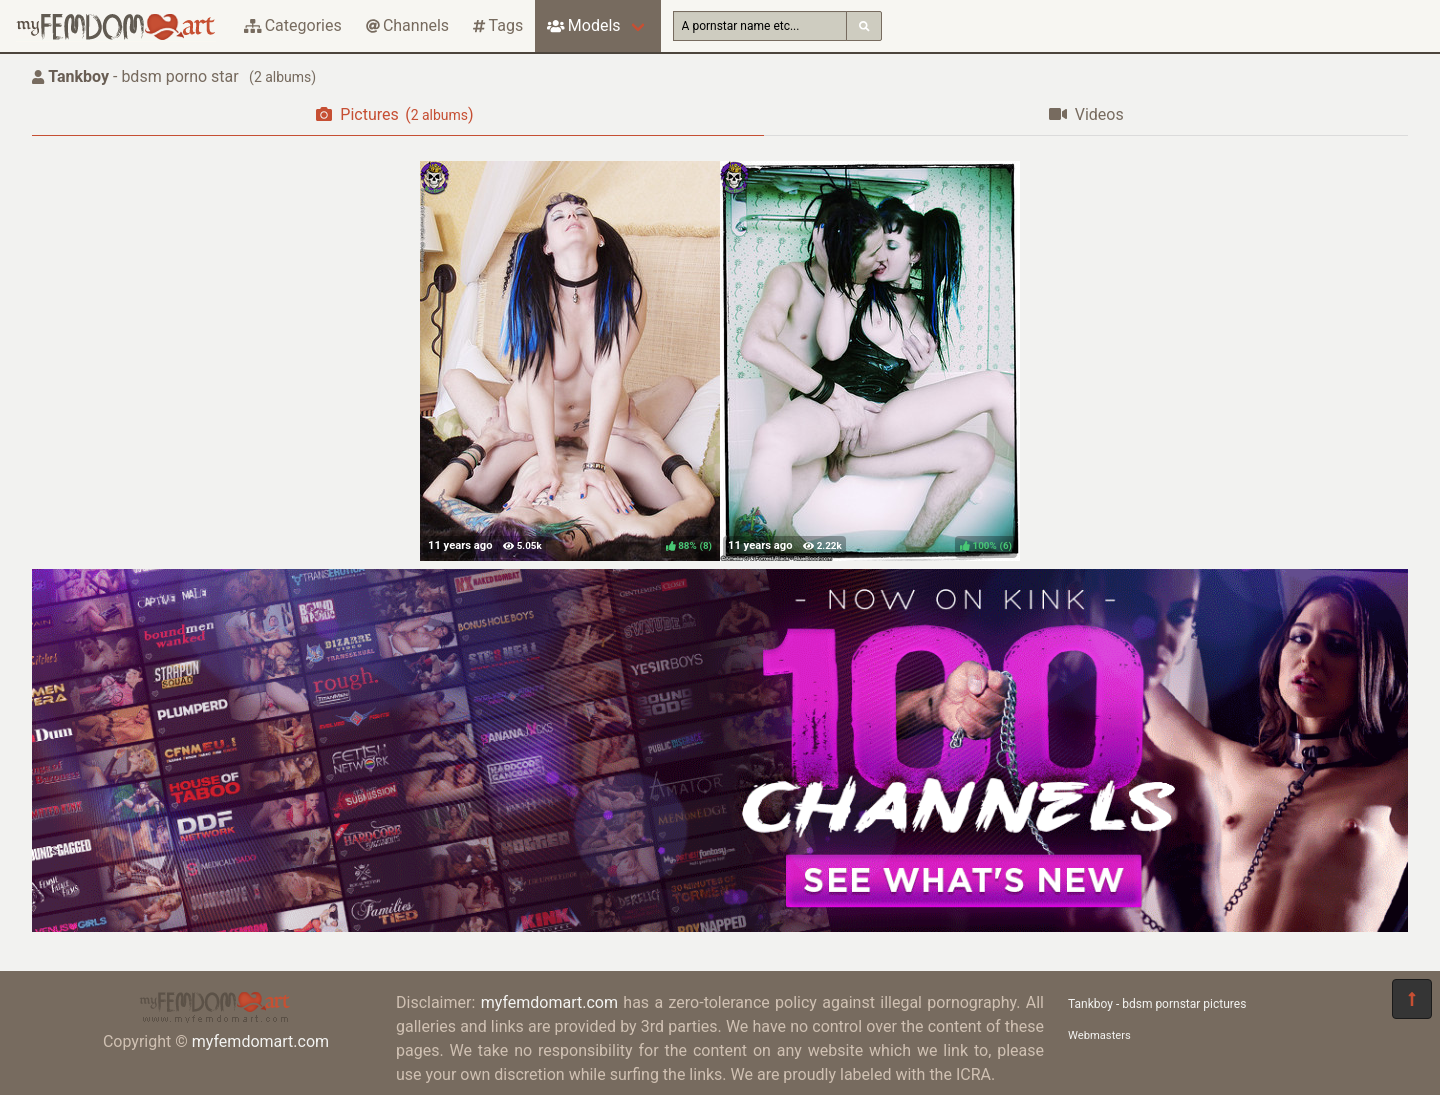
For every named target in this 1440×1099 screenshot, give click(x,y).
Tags (498, 25)
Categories (293, 25)
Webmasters (1099, 1035)
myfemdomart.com (260, 1041)
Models (583, 25)
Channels (407, 25)
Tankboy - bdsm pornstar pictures (1157, 1004)
